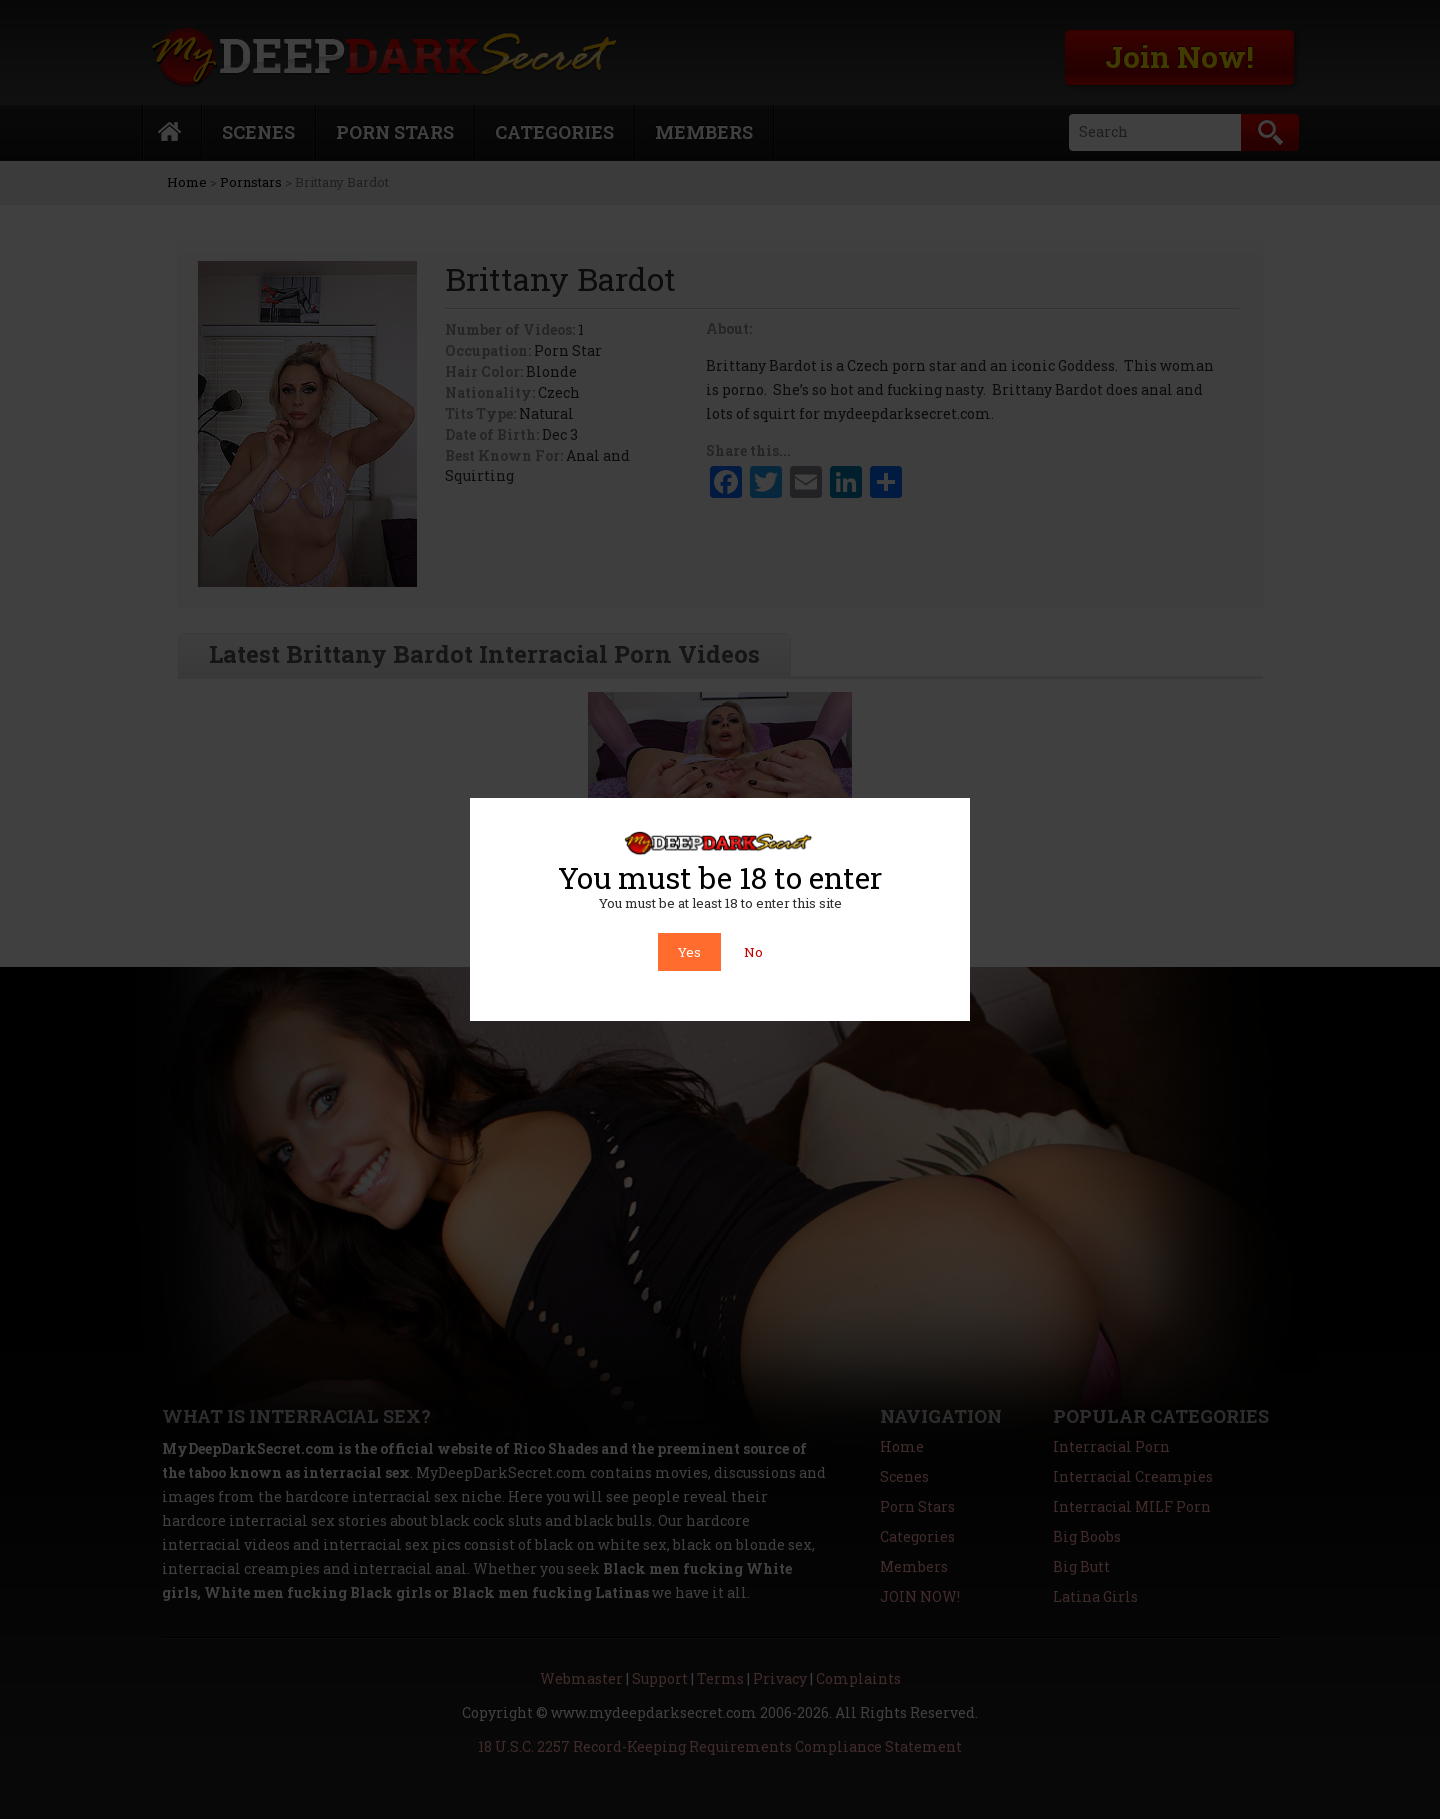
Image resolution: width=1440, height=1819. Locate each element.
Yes (689, 952)
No (753, 952)
